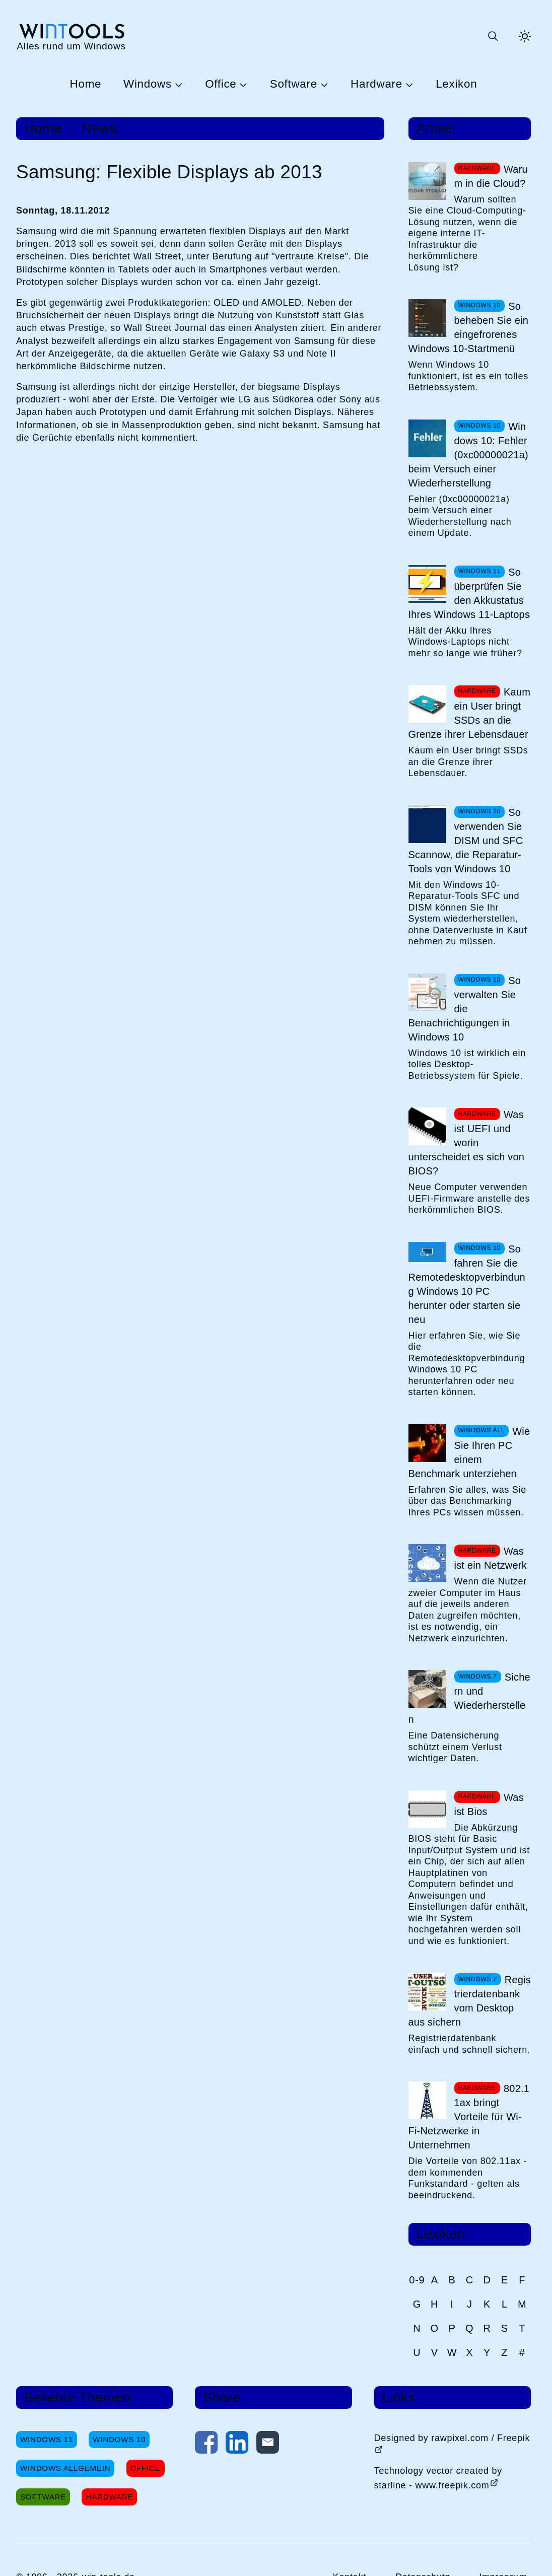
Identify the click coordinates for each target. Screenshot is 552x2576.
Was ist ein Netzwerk (490, 1558)
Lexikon (456, 84)
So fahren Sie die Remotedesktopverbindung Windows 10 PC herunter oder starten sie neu (466, 1284)
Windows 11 (46, 2439)
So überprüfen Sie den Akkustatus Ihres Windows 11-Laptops (469, 593)
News (99, 128)
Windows (147, 84)
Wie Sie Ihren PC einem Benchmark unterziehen (469, 1452)
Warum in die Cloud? (491, 176)
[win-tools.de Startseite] (71, 36)
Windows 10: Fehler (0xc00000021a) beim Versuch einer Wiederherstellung (468, 455)
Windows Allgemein (65, 2468)
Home (86, 84)
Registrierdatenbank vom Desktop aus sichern (469, 2001)
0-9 (417, 2279)
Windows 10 (119, 2439)
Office (220, 84)
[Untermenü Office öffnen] (242, 84)
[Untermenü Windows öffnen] (177, 84)
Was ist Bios (489, 1804)
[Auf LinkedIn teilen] (237, 2444)
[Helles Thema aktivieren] (525, 36)
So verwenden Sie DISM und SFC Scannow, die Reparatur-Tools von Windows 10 (465, 840)
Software (293, 84)
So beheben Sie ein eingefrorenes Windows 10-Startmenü (468, 327)
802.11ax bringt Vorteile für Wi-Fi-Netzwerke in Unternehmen (469, 2116)
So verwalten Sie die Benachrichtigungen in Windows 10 (464, 1008)
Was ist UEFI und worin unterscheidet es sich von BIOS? (466, 1142)
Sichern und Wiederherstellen (469, 1698)
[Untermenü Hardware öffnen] (407, 84)
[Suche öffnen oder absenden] (492, 36)
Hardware (376, 84)
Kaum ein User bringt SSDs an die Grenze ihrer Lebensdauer (469, 713)
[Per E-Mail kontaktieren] (267, 2444)
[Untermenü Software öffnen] (322, 84)
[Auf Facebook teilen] (206, 2444)
